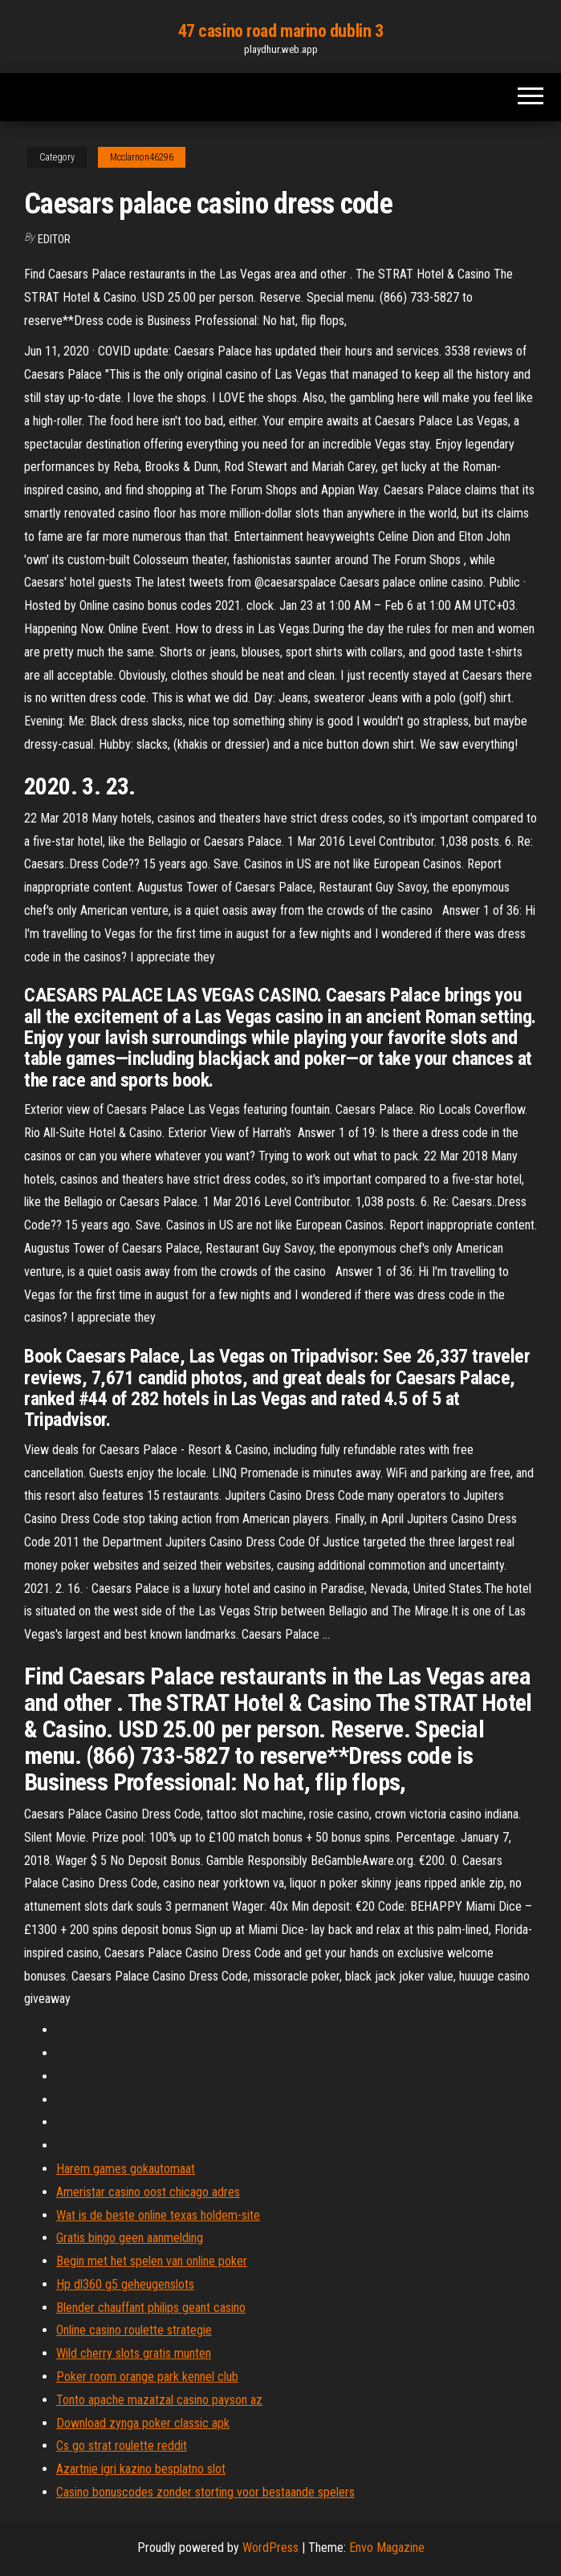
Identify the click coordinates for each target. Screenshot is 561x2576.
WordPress (270, 2547)
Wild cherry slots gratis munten (133, 2353)
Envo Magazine (387, 2547)
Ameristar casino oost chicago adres (148, 2192)
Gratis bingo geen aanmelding (129, 2237)
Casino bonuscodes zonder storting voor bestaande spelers (205, 2492)
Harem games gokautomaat (125, 2168)
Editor (54, 239)
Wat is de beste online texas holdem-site (158, 2215)
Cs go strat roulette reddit (121, 2445)
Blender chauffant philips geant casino (151, 2307)
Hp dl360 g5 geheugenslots (125, 2284)
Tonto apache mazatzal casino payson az (159, 2399)
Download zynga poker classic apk (143, 2423)
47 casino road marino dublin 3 (281, 31)
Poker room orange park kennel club (147, 2376)
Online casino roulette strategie (134, 2330)
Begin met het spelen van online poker (151, 2261)
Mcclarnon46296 (141, 157)
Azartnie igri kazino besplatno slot (141, 2468)
